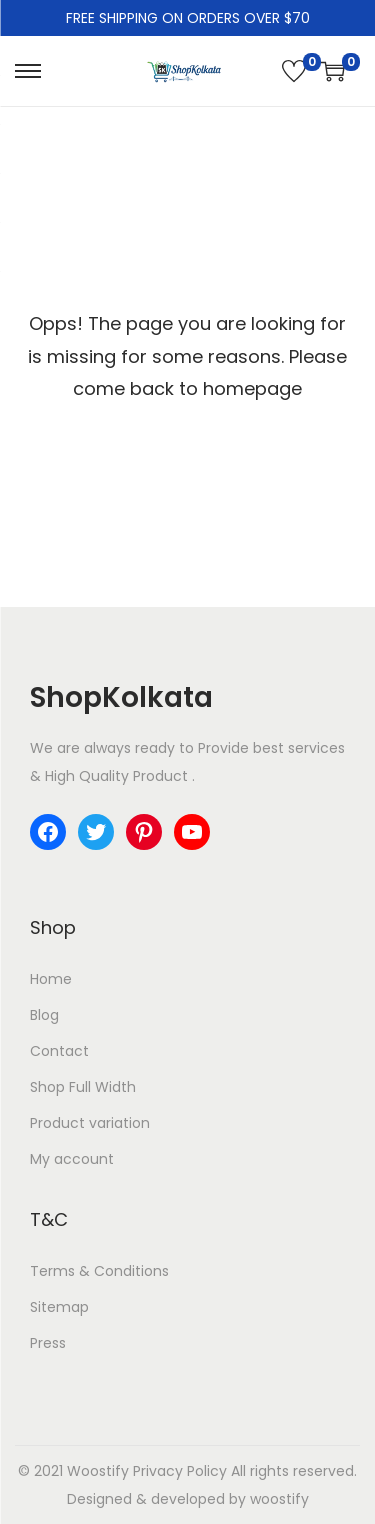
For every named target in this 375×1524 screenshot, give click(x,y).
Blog (44, 1015)
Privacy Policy (180, 1471)
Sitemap (59, 1307)
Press (48, 1343)
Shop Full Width (83, 1087)
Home (51, 979)
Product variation (90, 1123)
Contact (59, 1051)
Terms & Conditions (99, 1271)
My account (72, 1159)
